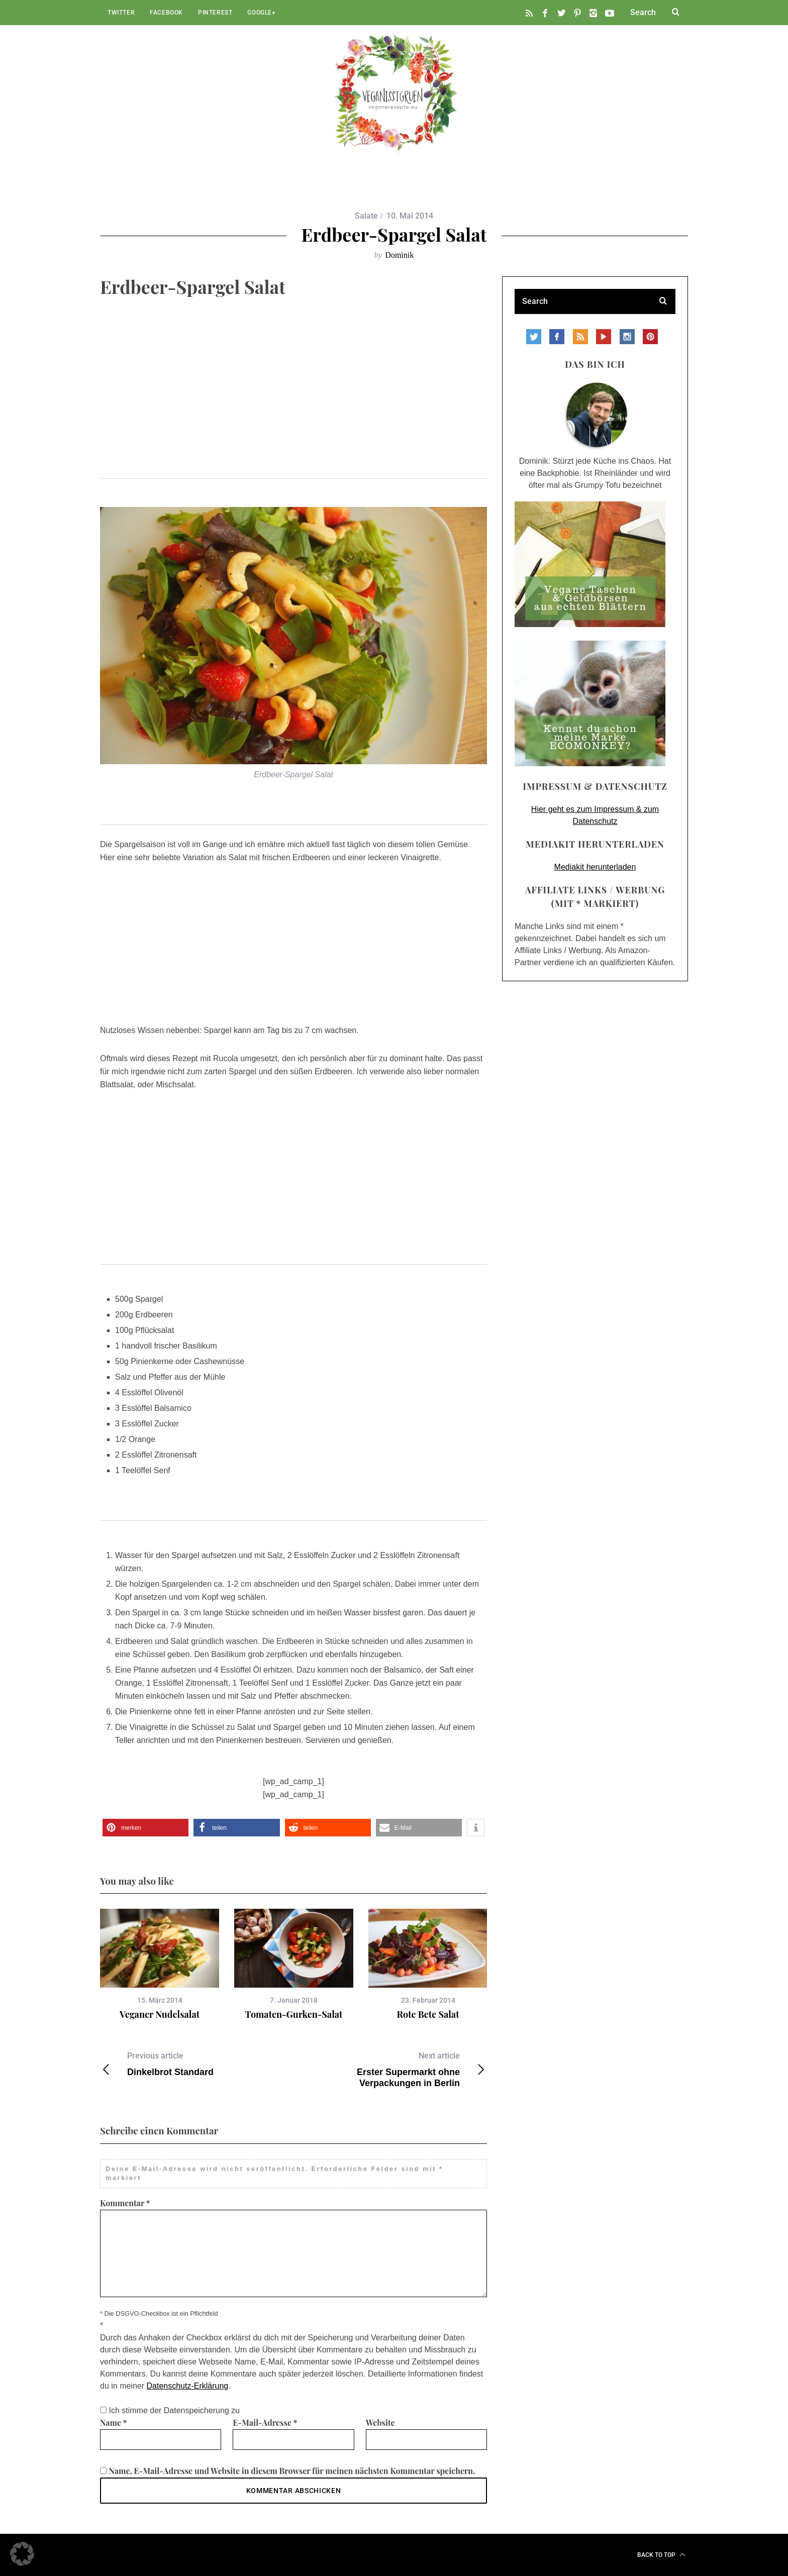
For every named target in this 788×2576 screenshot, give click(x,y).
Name (113, 2422)
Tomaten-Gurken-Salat (294, 2014)
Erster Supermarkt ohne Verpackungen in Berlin (390, 2069)
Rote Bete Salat (428, 2014)
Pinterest (215, 12)
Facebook (166, 12)
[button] (145, 1827)
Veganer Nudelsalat (160, 2014)
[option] (159, 1964)
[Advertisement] (293, 404)
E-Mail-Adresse (265, 2422)
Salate (366, 216)
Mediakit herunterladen (595, 867)
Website (380, 2422)
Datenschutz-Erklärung (188, 2386)
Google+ (261, 12)
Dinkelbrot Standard (196, 2063)
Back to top (661, 2554)
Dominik (399, 255)
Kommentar (125, 2203)
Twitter (121, 12)
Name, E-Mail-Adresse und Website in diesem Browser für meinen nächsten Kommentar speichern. (292, 2470)
